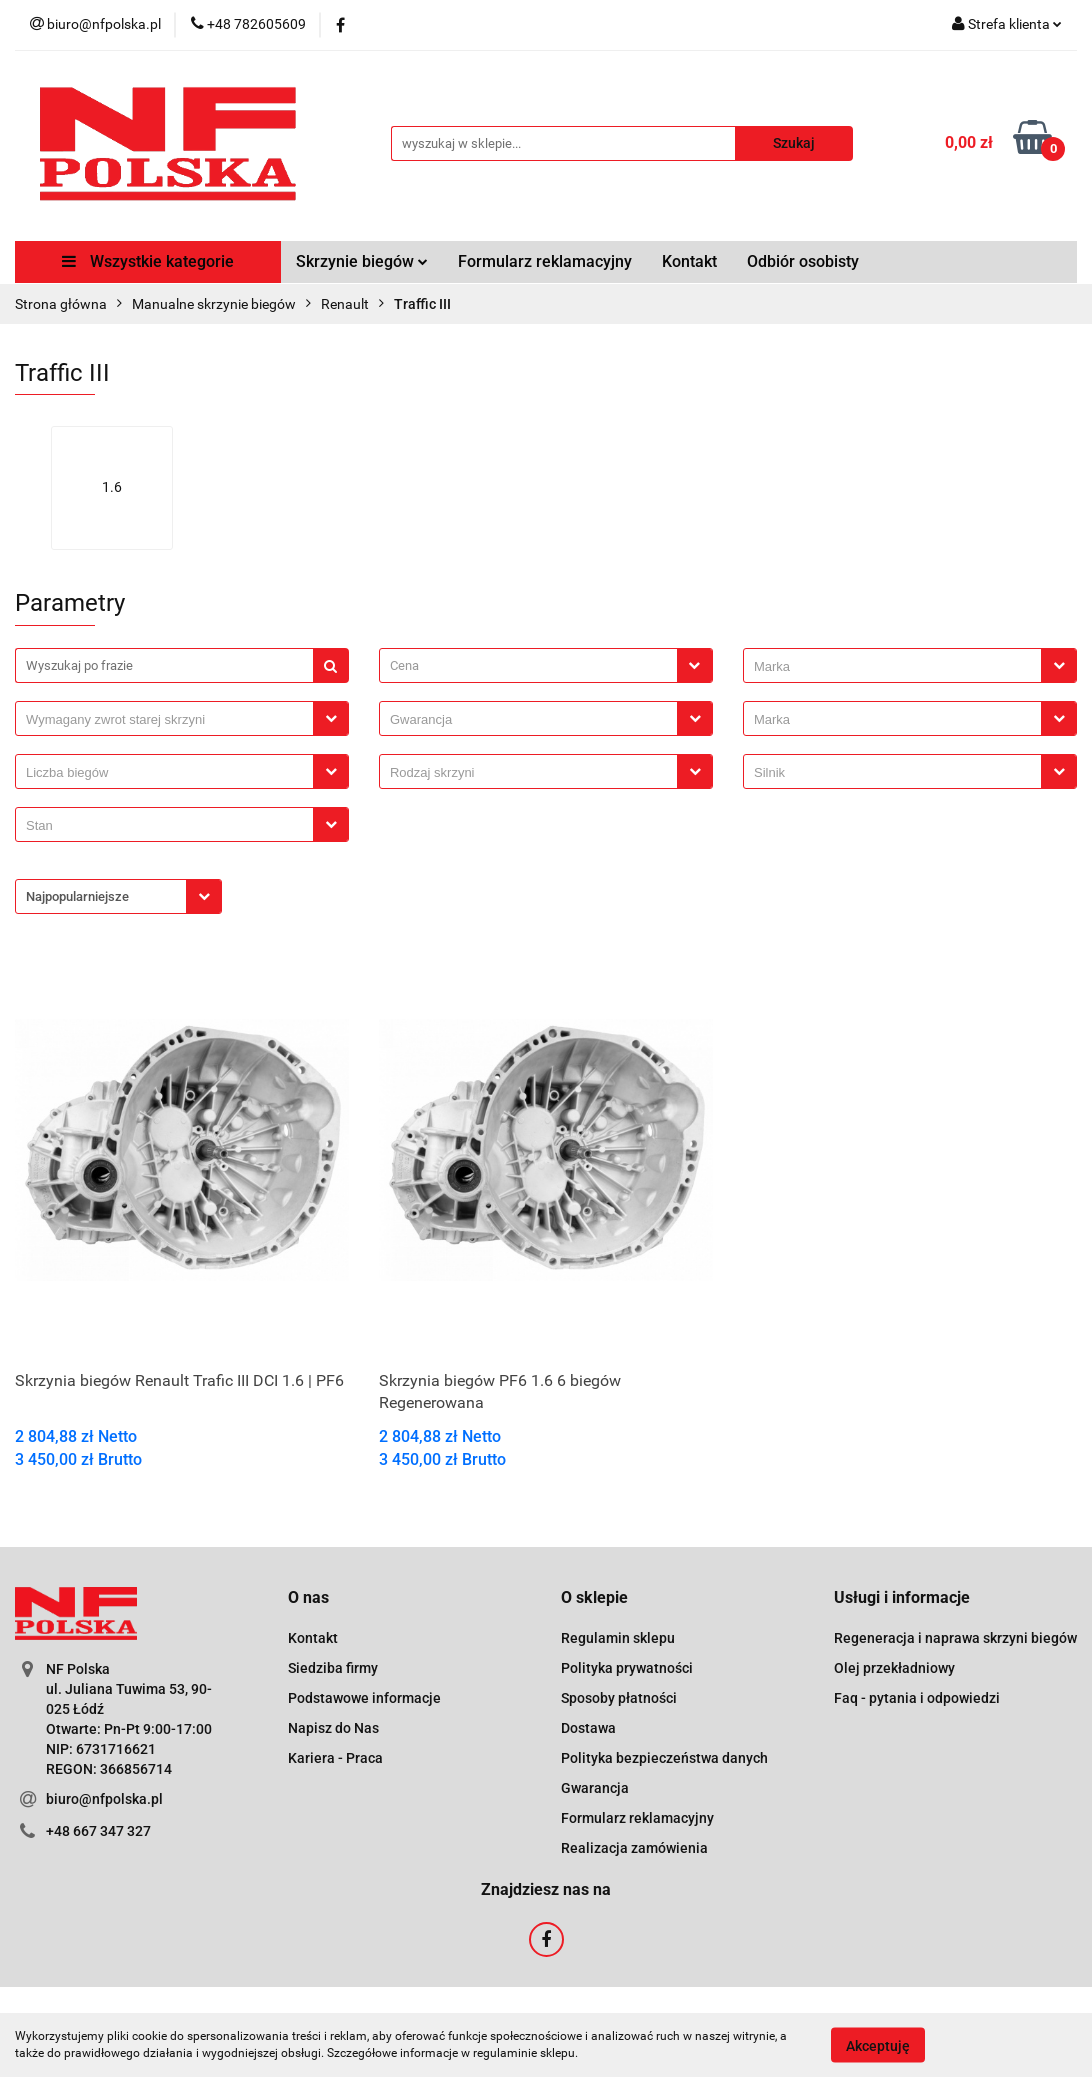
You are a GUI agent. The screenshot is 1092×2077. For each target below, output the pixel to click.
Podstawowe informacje (364, 1698)
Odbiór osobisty (803, 261)
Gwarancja (595, 1788)
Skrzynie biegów (362, 261)
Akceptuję (878, 2045)
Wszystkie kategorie (148, 261)
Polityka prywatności (627, 1668)
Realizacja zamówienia (634, 1848)
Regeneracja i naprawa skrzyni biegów (955, 1638)
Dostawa (588, 1728)
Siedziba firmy (333, 1668)
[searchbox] (897, 667)
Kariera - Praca (335, 1758)
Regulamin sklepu (618, 1638)
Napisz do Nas (333, 1728)
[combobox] (546, 665)
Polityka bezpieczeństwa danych (664, 1758)
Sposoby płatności (619, 1698)
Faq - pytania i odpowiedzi (917, 1698)
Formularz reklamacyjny (545, 261)
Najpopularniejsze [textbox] (77, 896)
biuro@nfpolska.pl (104, 1799)
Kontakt (689, 261)
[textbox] (528, 665)
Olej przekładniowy (894, 1668)
